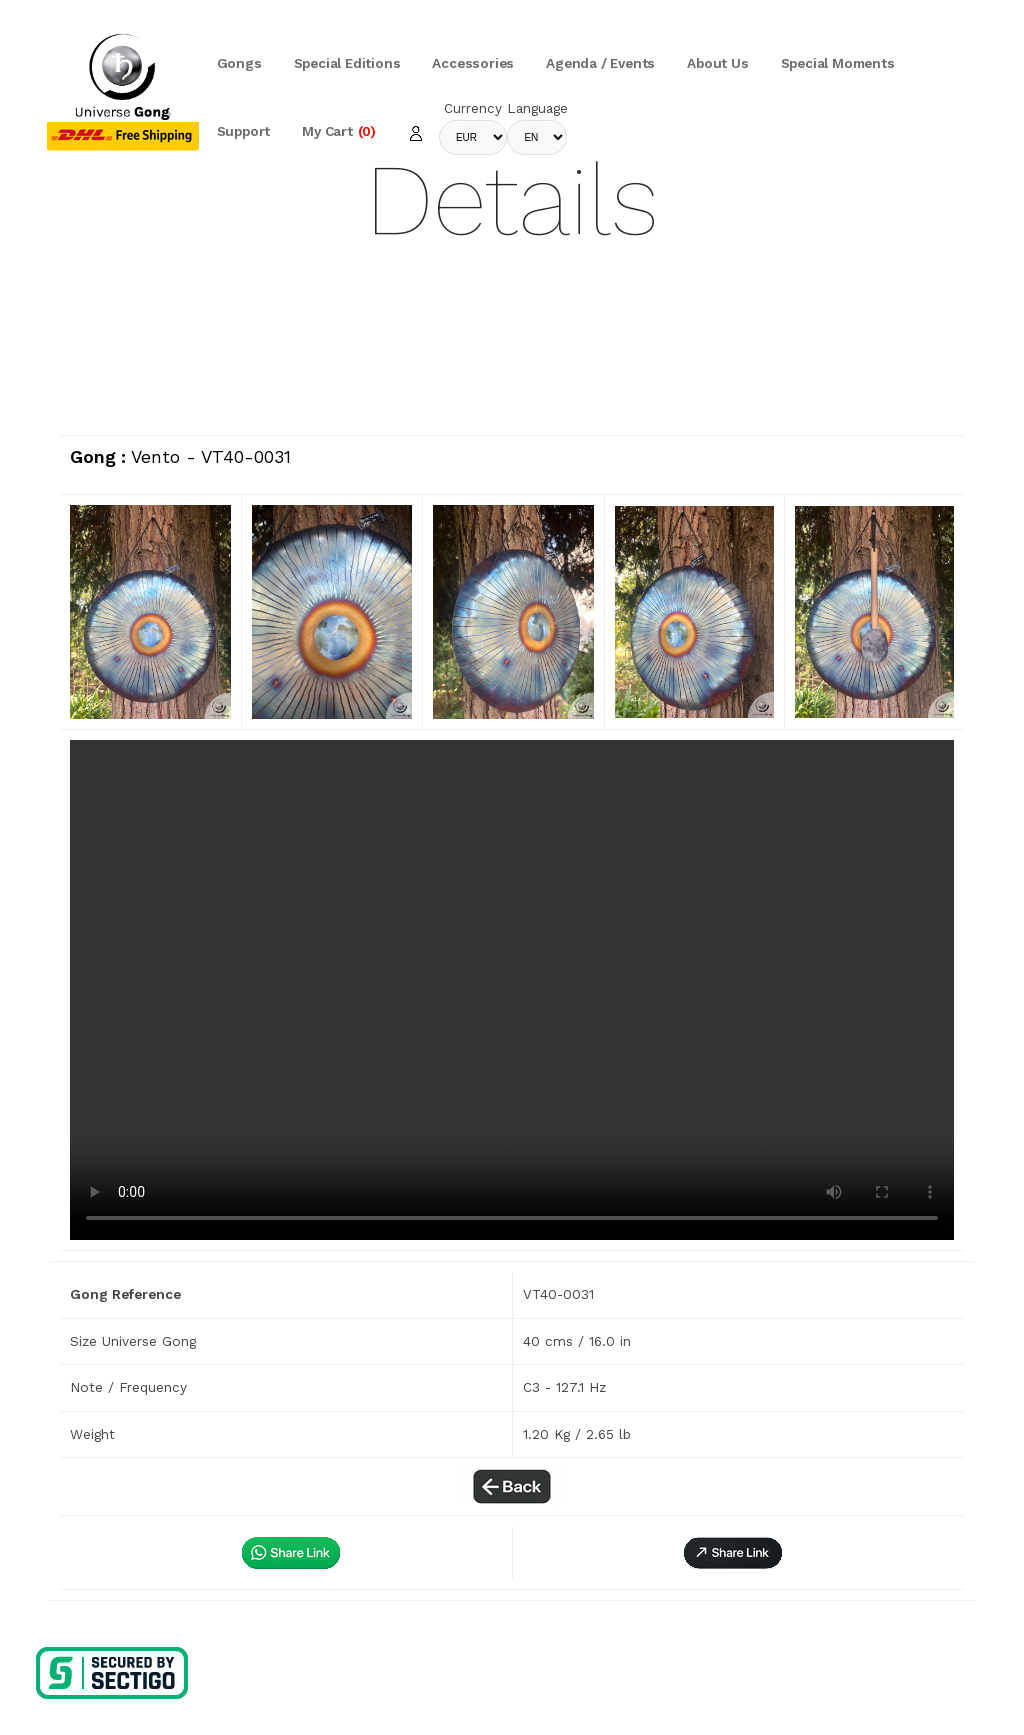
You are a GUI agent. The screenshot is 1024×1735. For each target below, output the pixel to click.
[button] (733, 1552)
